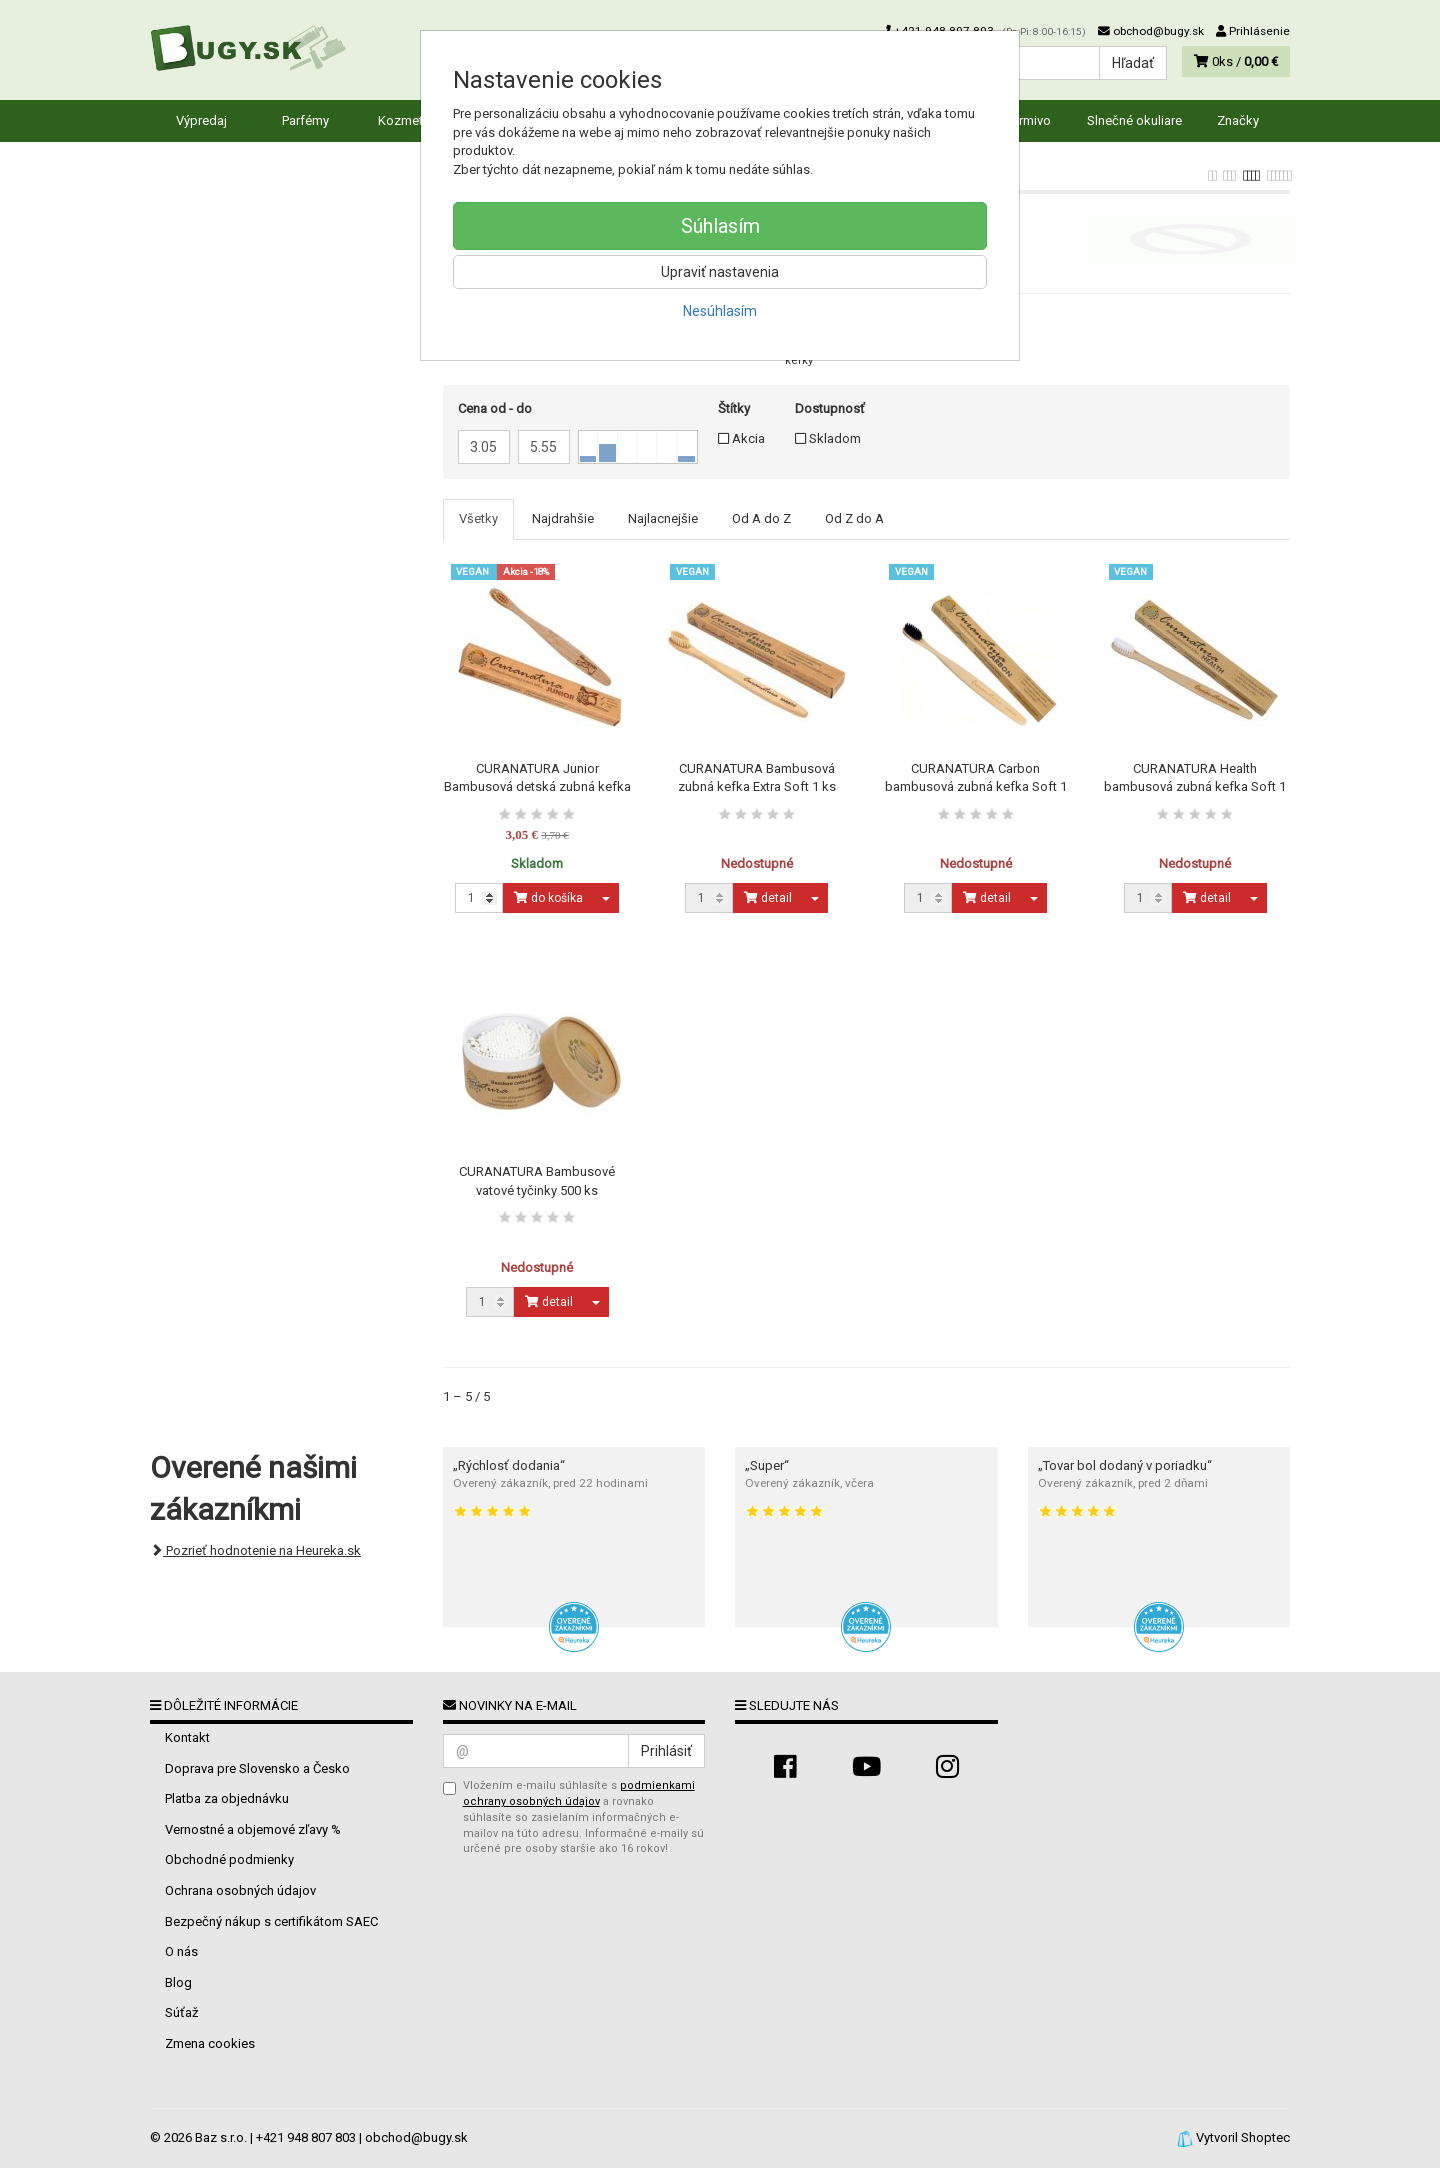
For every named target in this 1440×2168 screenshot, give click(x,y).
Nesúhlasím (720, 311)
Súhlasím (720, 226)
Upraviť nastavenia (720, 272)
